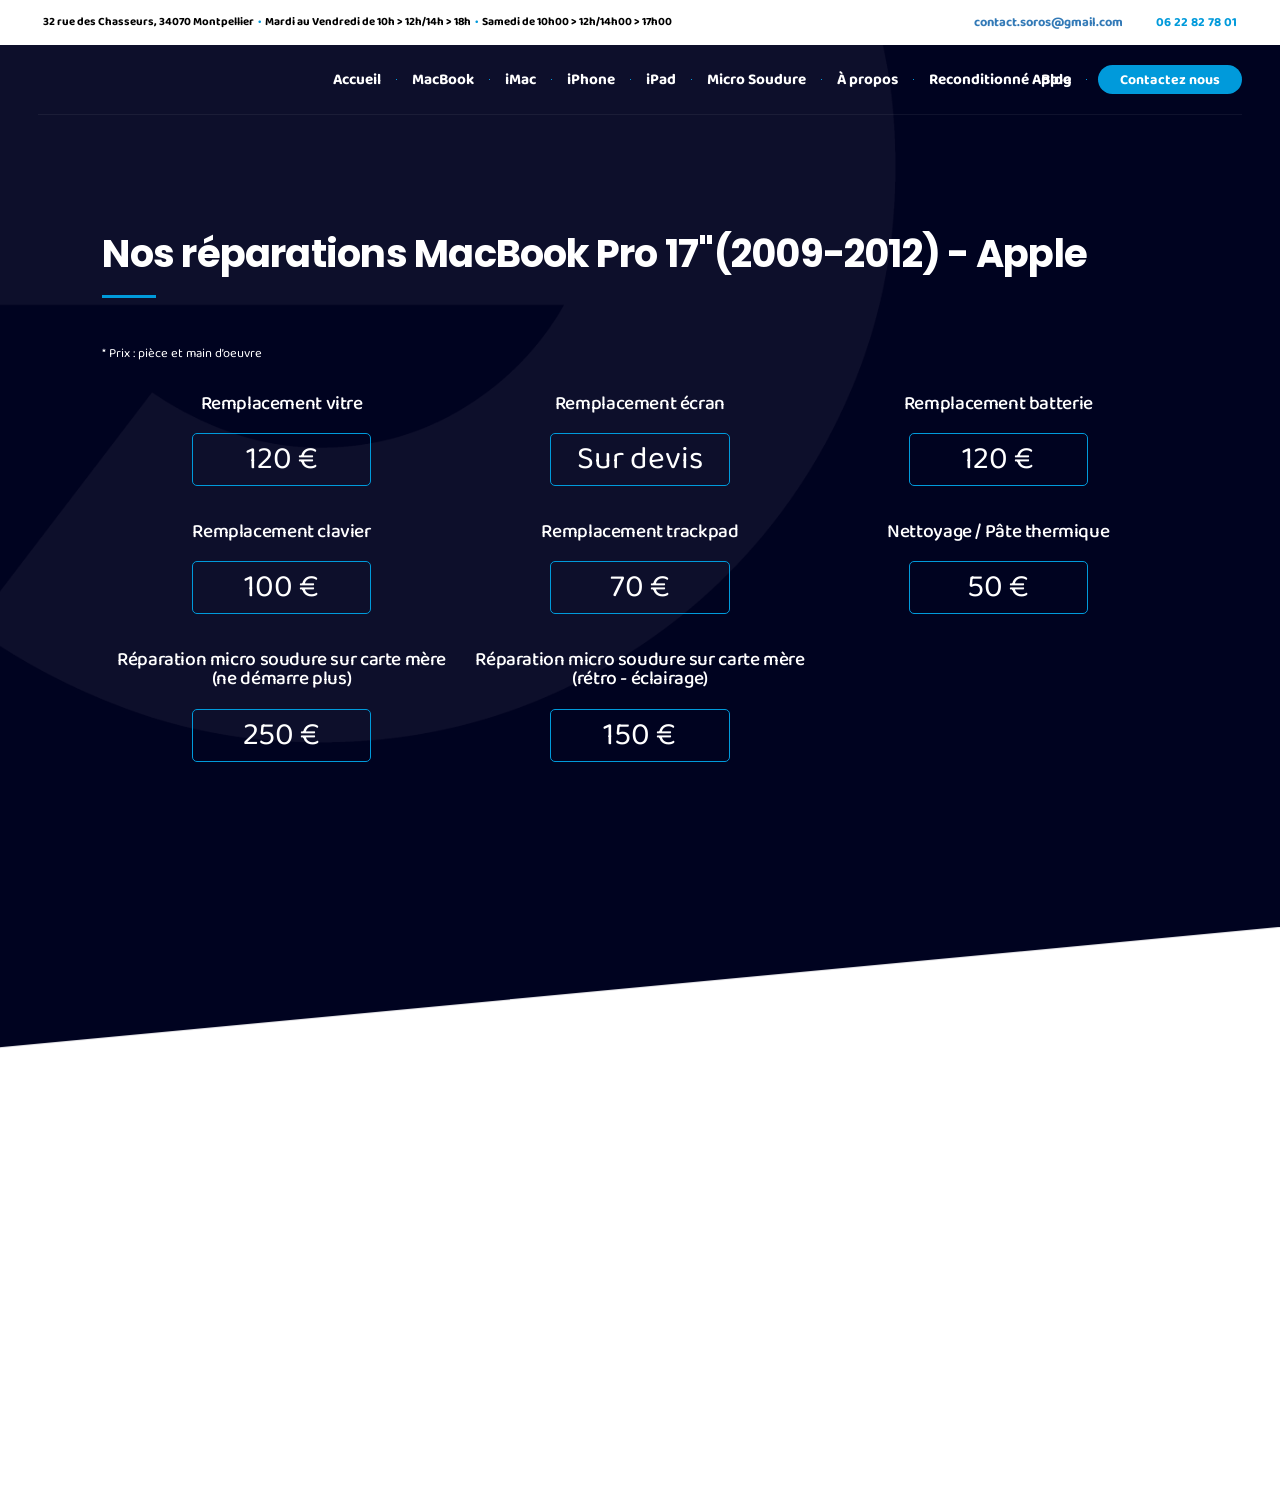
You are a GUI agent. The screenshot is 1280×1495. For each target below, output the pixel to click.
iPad (661, 79)
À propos (867, 79)
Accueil (357, 79)
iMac (520, 79)
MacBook (443, 79)
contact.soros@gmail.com (1048, 22)
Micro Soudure (756, 79)
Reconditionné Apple (1000, 79)
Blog (1056, 79)
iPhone (591, 79)
